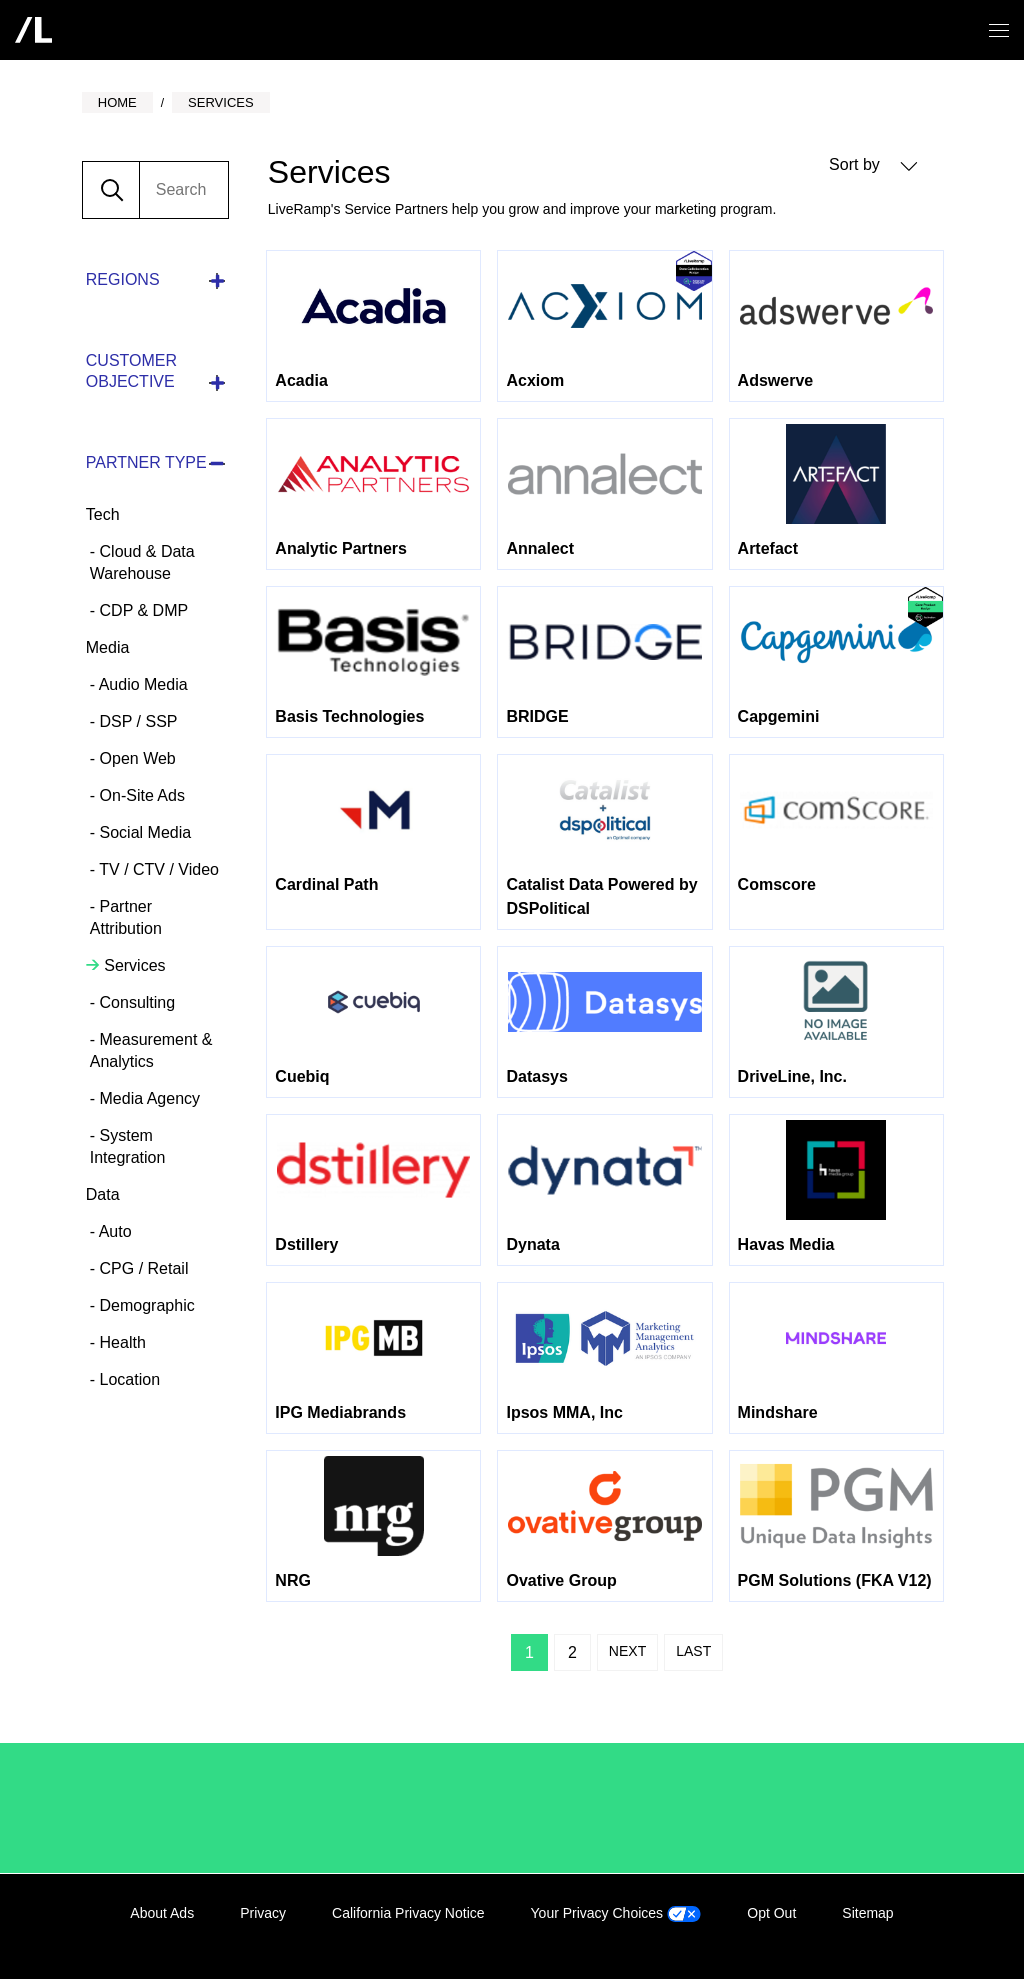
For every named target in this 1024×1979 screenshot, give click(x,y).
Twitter (885, 1936)
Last (693, 1651)
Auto (113, 1231)
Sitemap (867, 1913)
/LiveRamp (152, 1808)
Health (120, 1342)
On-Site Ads (140, 795)
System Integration (128, 1146)
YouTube (926, 1936)
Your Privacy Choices (616, 1913)
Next (627, 1651)
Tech (103, 514)
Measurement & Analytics (151, 1050)
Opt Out (771, 1913)
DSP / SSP (136, 721)
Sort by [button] (873, 165)
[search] (184, 190)
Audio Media (141, 684)
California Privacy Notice (408, 1913)
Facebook (844, 1936)
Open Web (135, 758)
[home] (33, 30)
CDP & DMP (141, 610)
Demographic (145, 1305)
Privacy (263, 1913)
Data (103, 1194)
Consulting (135, 1002)
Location (127, 1379)
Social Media (143, 832)
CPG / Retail (141, 1268)
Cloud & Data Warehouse (142, 562)
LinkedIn (803, 1936)
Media (108, 647)
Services (133, 965)
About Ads (162, 1913)
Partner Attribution (126, 917)
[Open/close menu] (999, 30)
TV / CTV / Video (157, 869)
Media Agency (147, 1098)
